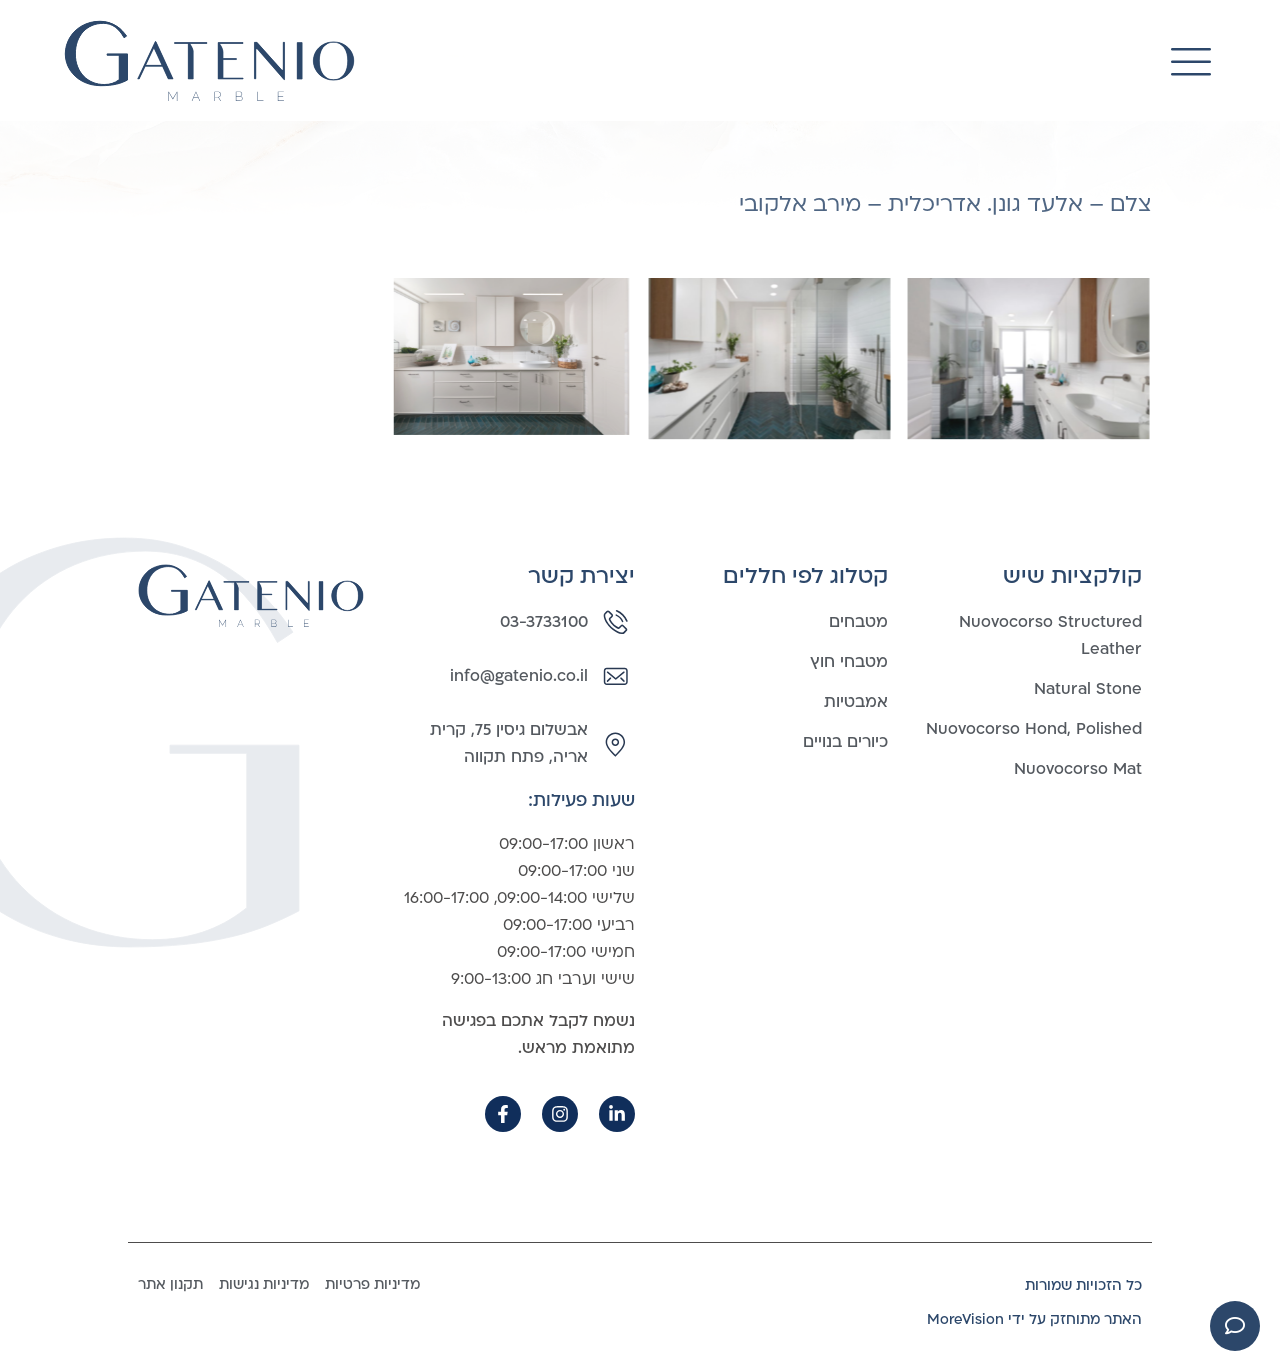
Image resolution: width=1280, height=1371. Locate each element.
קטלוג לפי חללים (805, 576)
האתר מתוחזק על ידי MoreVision (1034, 1319)
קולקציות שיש (1072, 576)
